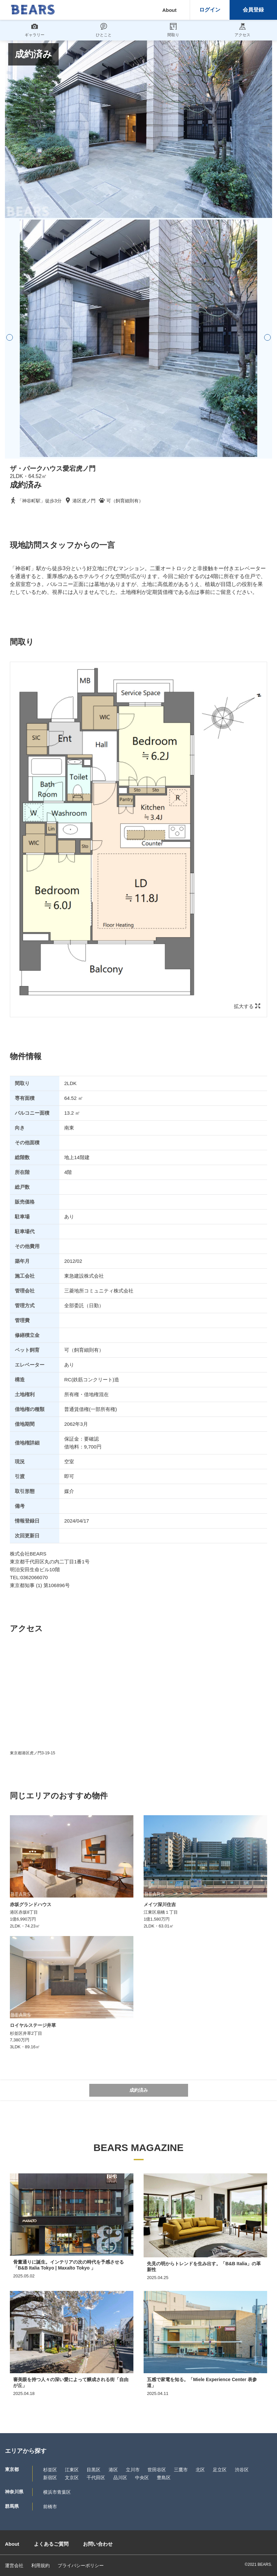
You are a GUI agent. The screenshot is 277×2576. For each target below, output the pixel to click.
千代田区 (96, 2477)
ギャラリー (34, 30)
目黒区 (93, 2469)
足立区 (220, 2469)
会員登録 (253, 10)
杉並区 (50, 2469)
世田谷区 (157, 2469)
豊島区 (164, 2477)
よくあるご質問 (51, 2544)
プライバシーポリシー (81, 2565)
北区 (200, 2469)
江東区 (72, 2469)
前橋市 (50, 2506)
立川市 (133, 2469)
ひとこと (104, 30)
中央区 (142, 2477)
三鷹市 (181, 2469)
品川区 (120, 2477)
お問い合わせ (98, 2544)
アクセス (242, 30)
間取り (173, 30)
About (169, 10)
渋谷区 (242, 2469)
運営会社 (14, 2565)
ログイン (209, 10)
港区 (113, 2469)
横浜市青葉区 (57, 2492)
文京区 (72, 2477)
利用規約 (40, 2565)
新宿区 (50, 2477)
